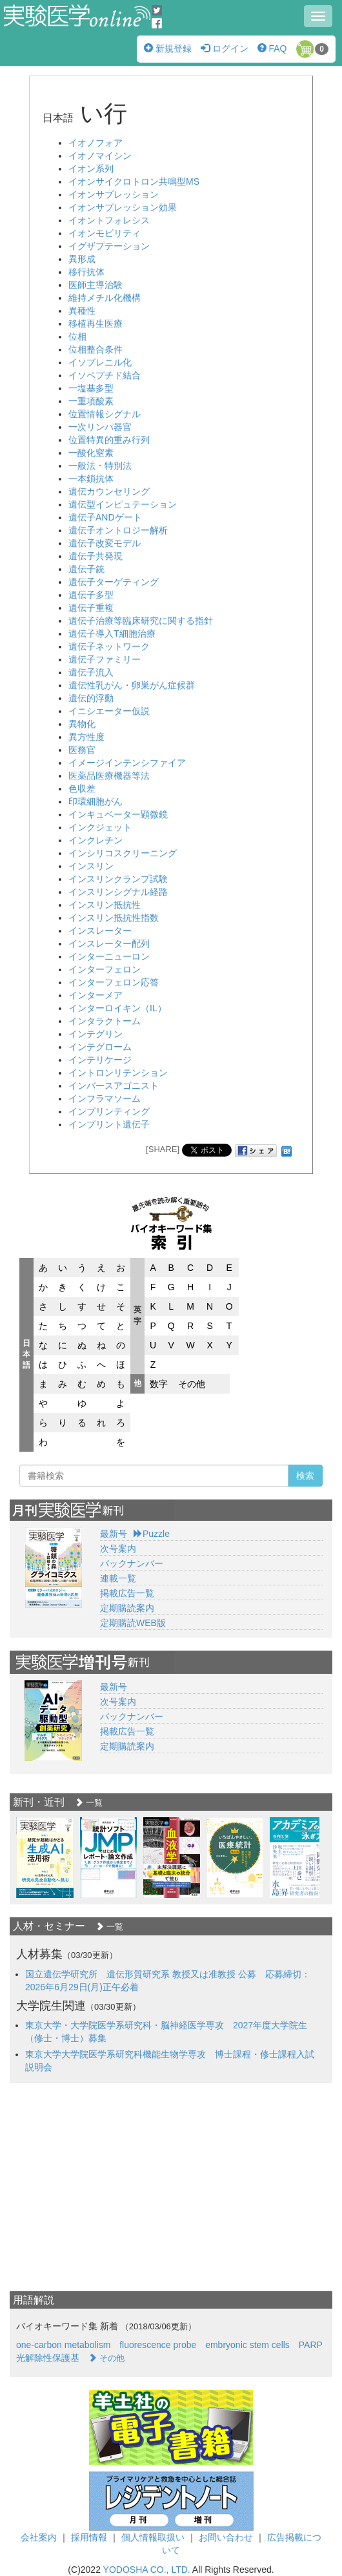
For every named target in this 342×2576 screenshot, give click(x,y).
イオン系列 (91, 168)
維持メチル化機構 (104, 298)
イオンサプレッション (113, 194)
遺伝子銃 (86, 569)
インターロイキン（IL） (117, 1008)
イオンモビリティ (104, 233)
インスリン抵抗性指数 (113, 917)
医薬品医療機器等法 (109, 775)
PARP (311, 2345)
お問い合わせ (226, 2537)
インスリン (91, 866)
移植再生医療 (95, 323)
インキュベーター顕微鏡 (118, 814)
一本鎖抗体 (91, 478)
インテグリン (95, 1034)
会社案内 (39, 2537)
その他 (191, 1384)
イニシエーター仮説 (109, 711)
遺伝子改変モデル (104, 543)
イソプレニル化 (100, 362)
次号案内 (118, 1548)
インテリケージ (100, 1060)
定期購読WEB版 (133, 1623)
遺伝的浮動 (91, 698)
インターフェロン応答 (113, 982)
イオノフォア (95, 143)
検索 (305, 1475)
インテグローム (100, 1047)
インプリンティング (109, 1111)
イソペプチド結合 (104, 375)
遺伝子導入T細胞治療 (112, 633)
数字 (159, 1384)
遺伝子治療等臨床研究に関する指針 (140, 620)
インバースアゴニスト (113, 1085)
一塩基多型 (91, 388)
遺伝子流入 (91, 672)
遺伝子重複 (91, 608)
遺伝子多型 (91, 595)
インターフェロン (104, 969)
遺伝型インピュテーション (122, 504)
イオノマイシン (100, 155)
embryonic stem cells (247, 2345)
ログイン (224, 48)
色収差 (82, 788)
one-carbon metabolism (63, 2345)
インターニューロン (109, 956)
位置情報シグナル (104, 414)
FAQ (272, 48)
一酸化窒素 (91, 453)
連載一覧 (118, 1578)
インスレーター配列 (109, 943)
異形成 (82, 259)
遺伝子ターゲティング (113, 582)
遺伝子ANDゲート (105, 517)
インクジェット (100, 827)
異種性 (82, 310)
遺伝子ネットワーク (109, 646)
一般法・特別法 (100, 465)
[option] (45, 1857)
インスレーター (100, 930)
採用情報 (89, 2537)
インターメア (95, 995)
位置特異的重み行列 (109, 440)
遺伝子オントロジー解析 (118, 530)
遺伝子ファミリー (104, 659)
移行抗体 (86, 272)
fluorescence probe (157, 2345)
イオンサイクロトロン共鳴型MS (133, 181)
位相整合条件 (95, 349)
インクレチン (95, 840)
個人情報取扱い (153, 2537)
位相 (77, 336)
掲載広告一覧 (127, 1593)
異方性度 (86, 737)
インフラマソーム (104, 1098)
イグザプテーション (109, 246)
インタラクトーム (104, 1021)
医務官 (82, 750)
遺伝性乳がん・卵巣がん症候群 (131, 685)
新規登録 (168, 48)
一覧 (89, 1803)
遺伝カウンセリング (109, 491)
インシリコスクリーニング (122, 853)
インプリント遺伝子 (109, 1124)
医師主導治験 (95, 285)
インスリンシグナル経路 (118, 892)
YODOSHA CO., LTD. (146, 2569)
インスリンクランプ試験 (118, 879)
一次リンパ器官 (100, 427)
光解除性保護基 (47, 2358)
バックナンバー (131, 1563)
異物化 (82, 724)
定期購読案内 (127, 1608)
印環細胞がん (95, 801)
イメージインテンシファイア (127, 762)
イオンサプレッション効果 (122, 207)
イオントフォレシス (109, 220)
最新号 (113, 1534)
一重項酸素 (91, 401)
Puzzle (152, 1534)
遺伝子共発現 (95, 556)
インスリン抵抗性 (104, 905)
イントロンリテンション (118, 1072)
